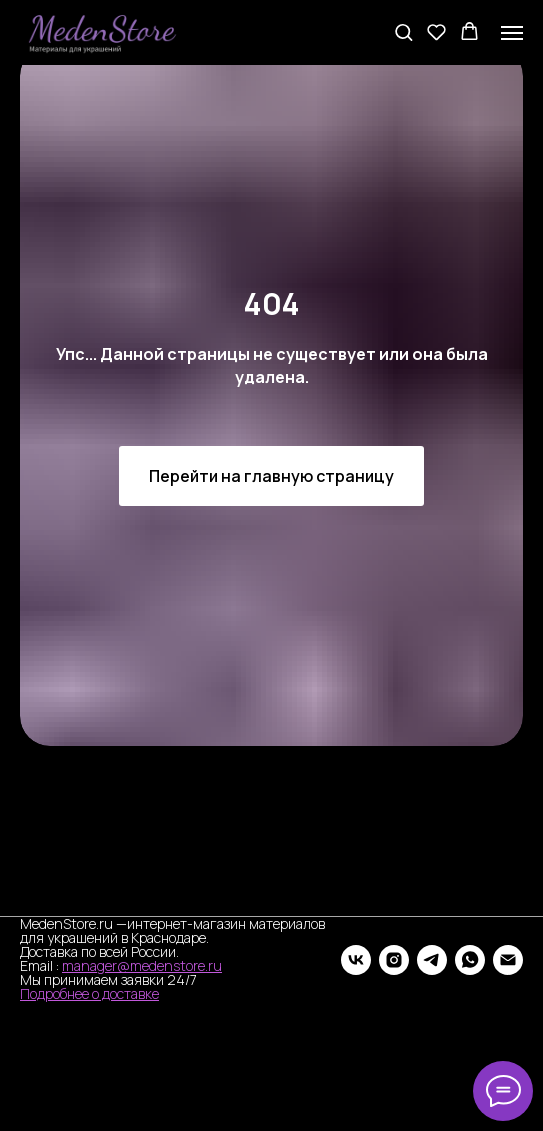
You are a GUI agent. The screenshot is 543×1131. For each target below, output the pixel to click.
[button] (403, 31)
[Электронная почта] (508, 960)
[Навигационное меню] (512, 33)
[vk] (356, 960)
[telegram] (432, 960)
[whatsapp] (470, 960)
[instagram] (394, 960)
